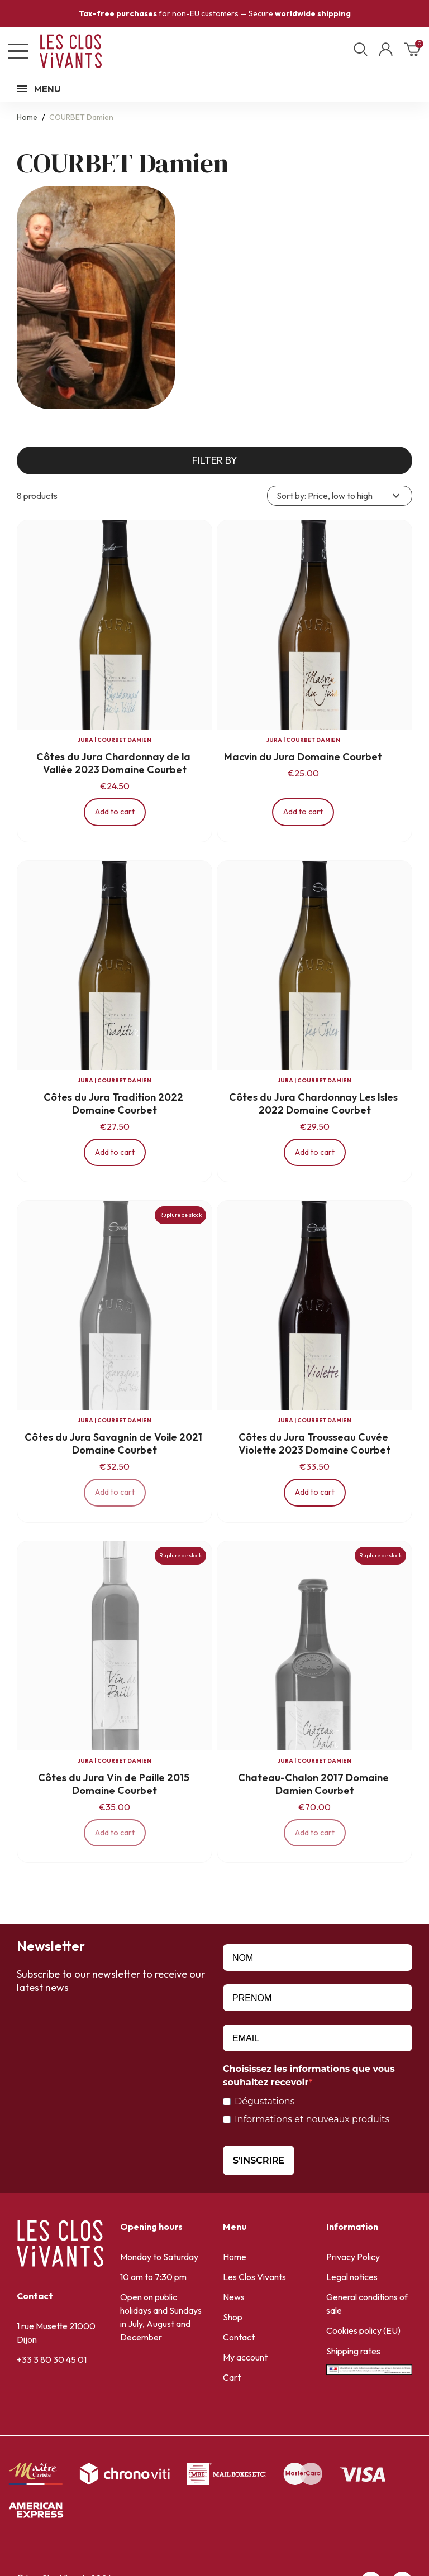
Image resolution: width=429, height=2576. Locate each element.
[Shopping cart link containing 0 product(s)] (412, 53)
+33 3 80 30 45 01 (52, 2359)
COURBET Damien (124, 739)
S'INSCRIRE (258, 2160)
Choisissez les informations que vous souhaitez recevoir (309, 2076)
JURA (85, 739)
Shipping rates (353, 2351)
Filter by (214, 460)
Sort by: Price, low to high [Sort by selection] (340, 495)
